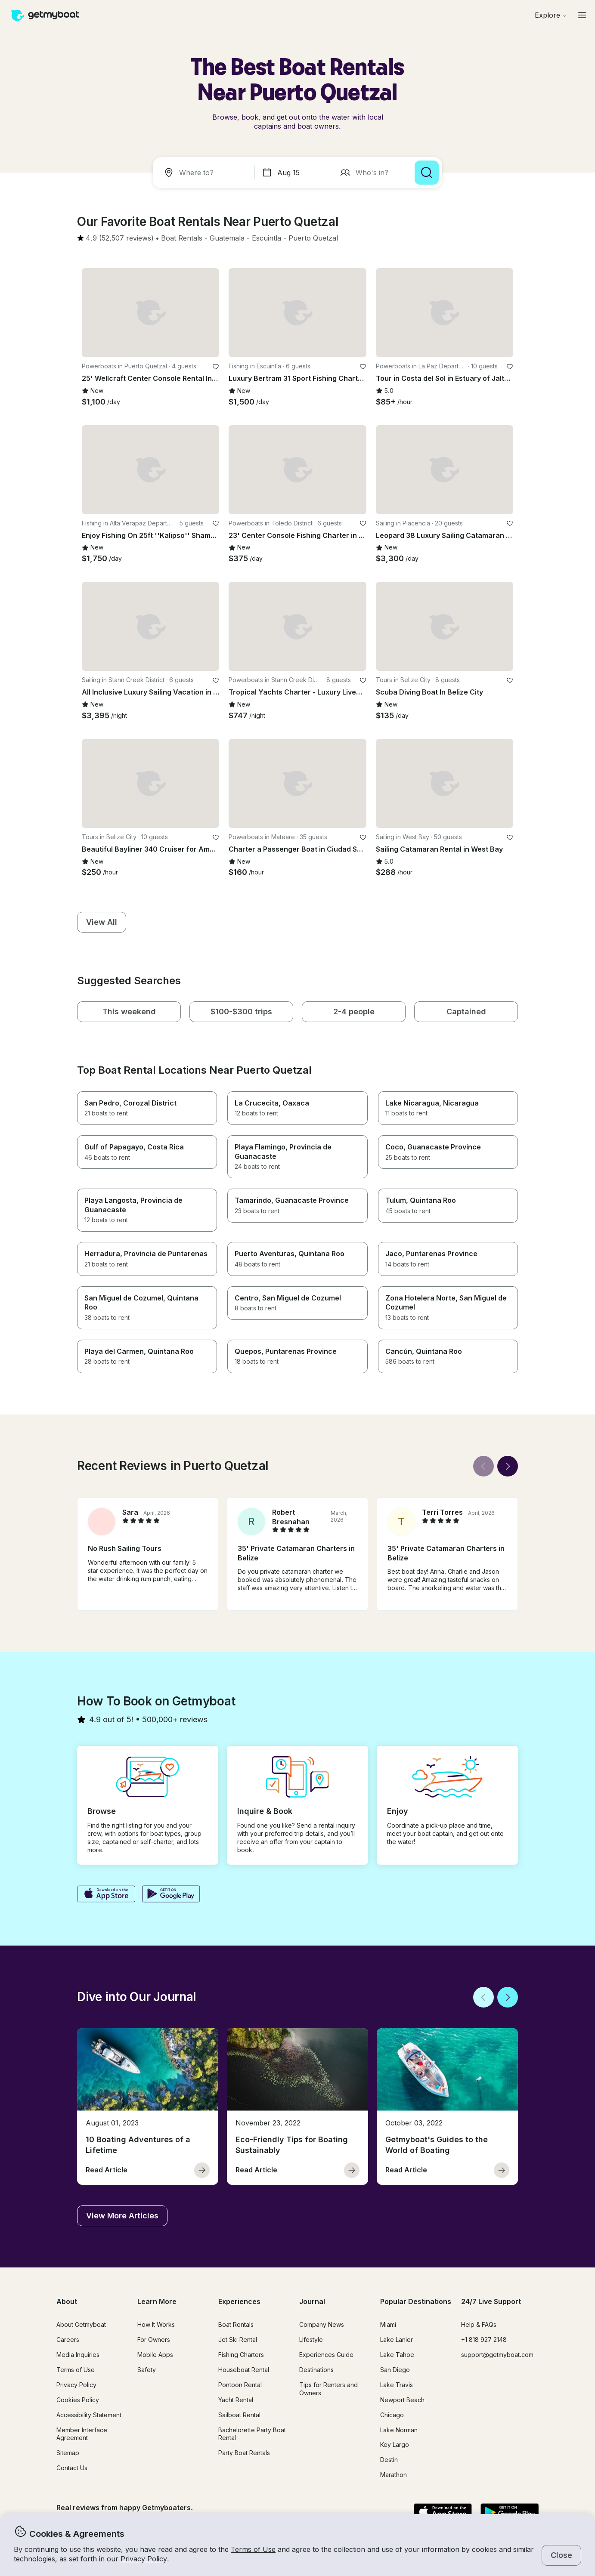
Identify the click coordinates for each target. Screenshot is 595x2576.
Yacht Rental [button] (235, 2399)
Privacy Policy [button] (144, 2558)
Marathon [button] (393, 2474)
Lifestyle (311, 2339)
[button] (181, 238)
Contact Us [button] (71, 2467)
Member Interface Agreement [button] (81, 2434)
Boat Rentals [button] (236, 2324)
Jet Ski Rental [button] (237, 2339)
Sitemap (67, 2452)
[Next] (507, 1466)
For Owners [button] (153, 2339)
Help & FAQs (478, 2324)
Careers (67, 2339)
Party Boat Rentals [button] (244, 2452)
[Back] (483, 1466)
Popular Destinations (415, 2301)
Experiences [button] (239, 2301)
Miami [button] (388, 2324)
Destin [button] (389, 2459)
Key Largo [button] (394, 2444)
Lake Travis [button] (396, 2384)
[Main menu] (582, 15)
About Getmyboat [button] (81, 2324)
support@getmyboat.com (497, 2354)
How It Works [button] (156, 2324)
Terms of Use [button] (253, 2549)
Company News (321, 2324)
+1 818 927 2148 (484, 2339)
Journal (312, 2301)
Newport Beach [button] (402, 2399)
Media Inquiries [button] (77, 2354)
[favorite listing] (215, 366)
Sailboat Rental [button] (239, 2414)
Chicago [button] (392, 2414)
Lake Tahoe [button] (397, 2354)
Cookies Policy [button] (77, 2399)
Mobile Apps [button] (155, 2354)
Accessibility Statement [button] (88, 2414)
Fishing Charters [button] (241, 2354)
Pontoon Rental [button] (240, 2384)
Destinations (316, 2369)
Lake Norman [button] (399, 2430)
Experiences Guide (326, 2354)
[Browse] (550, 15)
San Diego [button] (395, 2369)
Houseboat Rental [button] (243, 2369)
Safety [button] (146, 2369)
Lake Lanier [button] (396, 2339)
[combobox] (205, 172)
